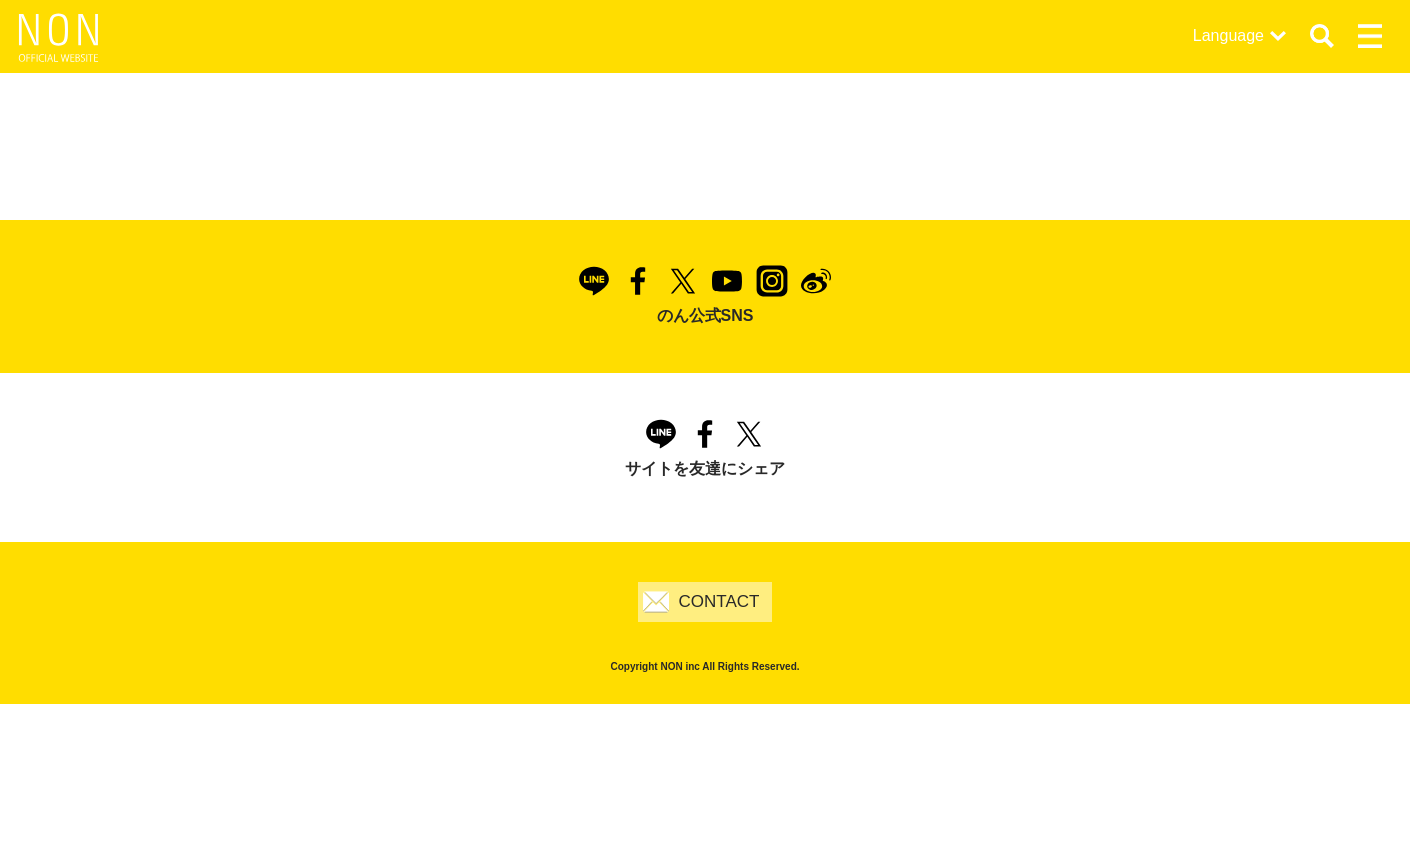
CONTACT (719, 601)
